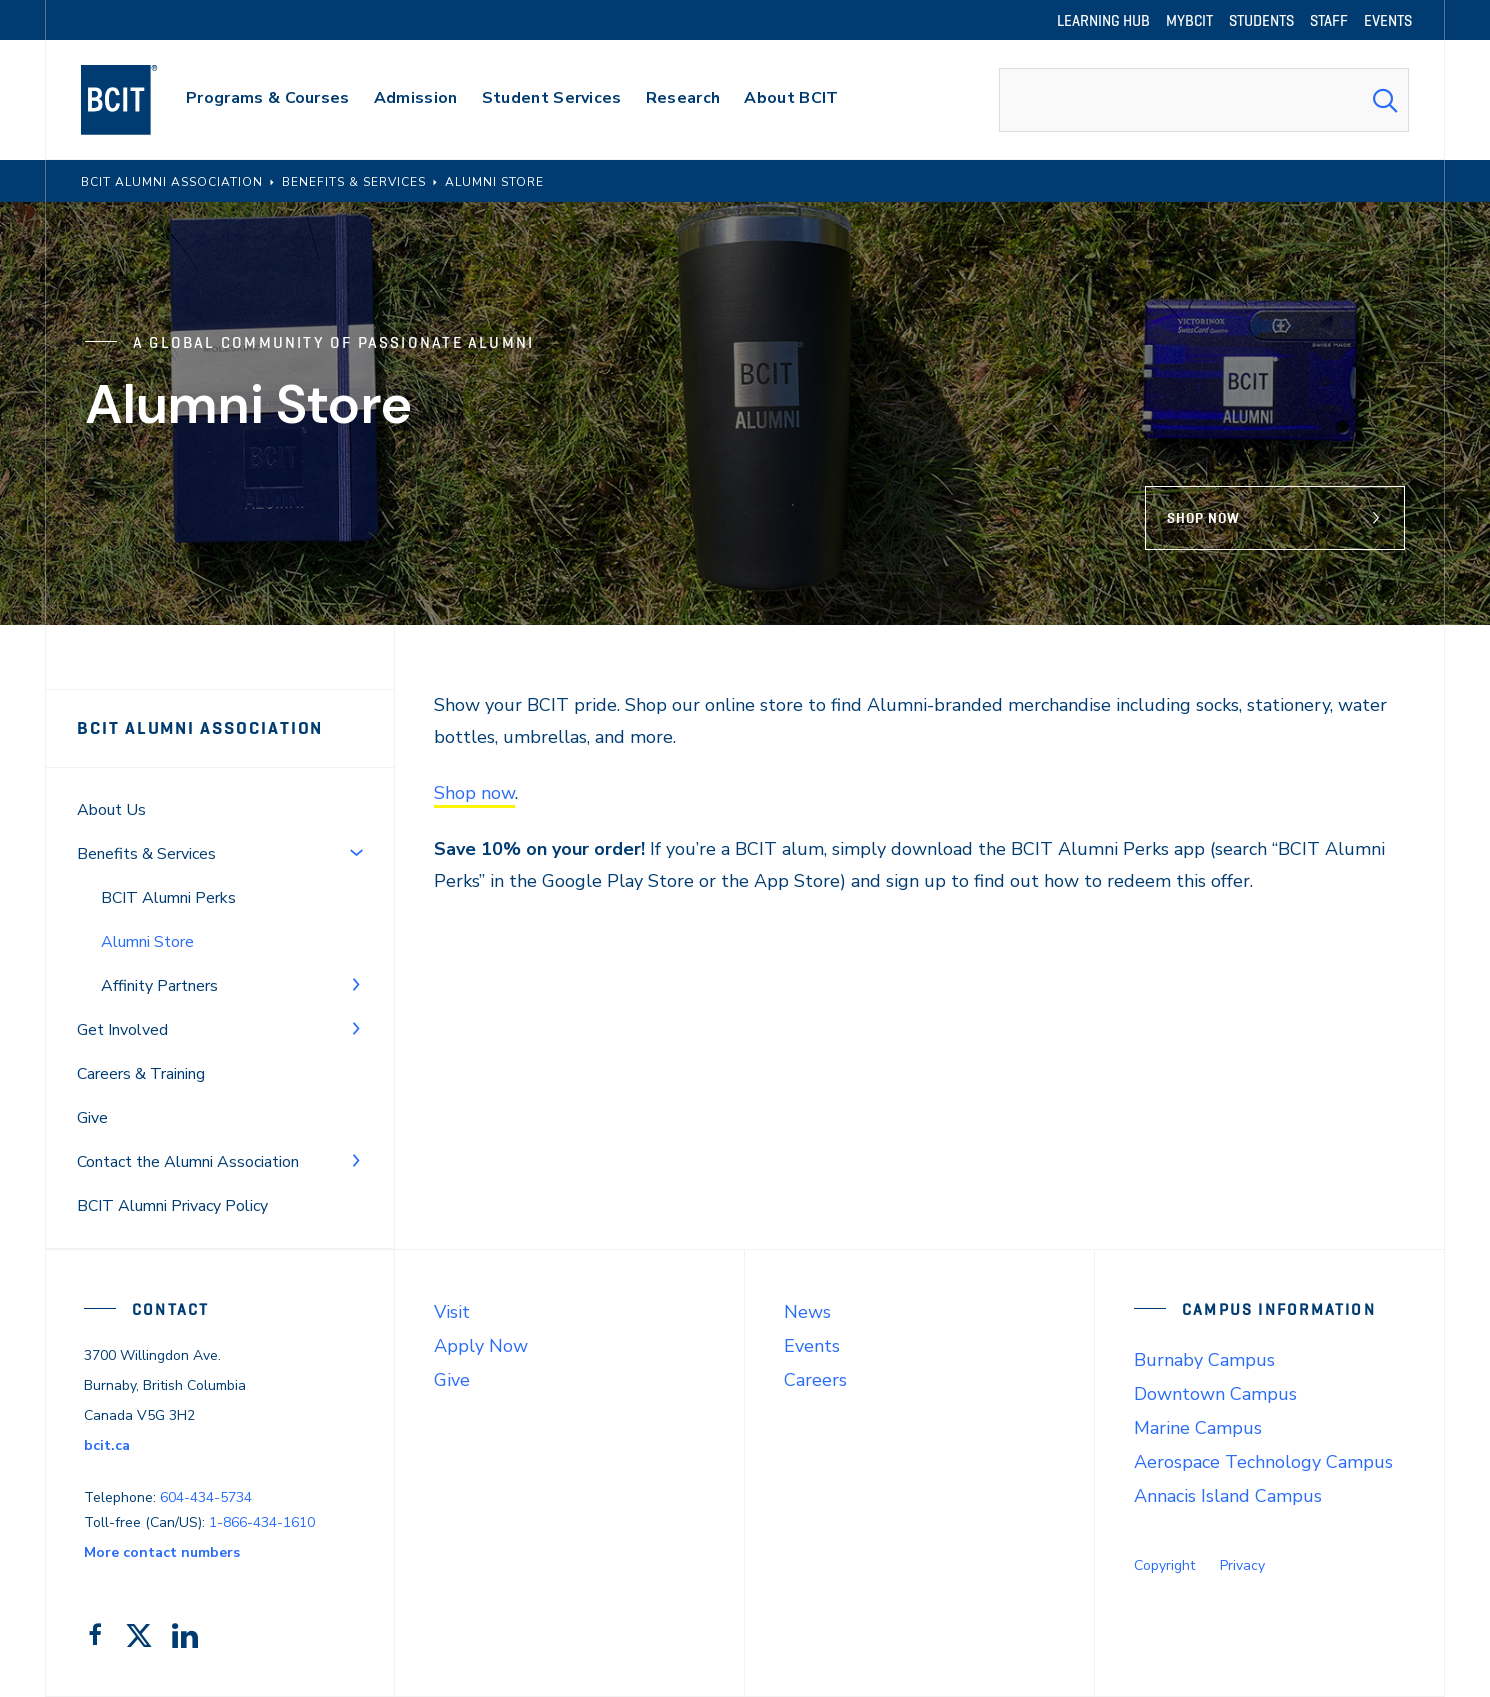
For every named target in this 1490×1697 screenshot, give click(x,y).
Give (92, 1118)
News (807, 1312)
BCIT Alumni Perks (168, 898)
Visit (452, 1312)
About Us (111, 810)
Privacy (1242, 1565)
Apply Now (481, 1346)
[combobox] (1204, 100)
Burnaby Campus (1204, 1360)
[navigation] (138, 100)
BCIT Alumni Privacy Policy (172, 1206)
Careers (815, 1380)
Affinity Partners (159, 986)
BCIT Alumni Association (200, 728)
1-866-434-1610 (262, 1522)
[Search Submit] (1385, 100)
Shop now (474, 793)
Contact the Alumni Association (188, 1162)
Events (812, 1346)
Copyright (1164, 1565)
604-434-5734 (206, 1497)
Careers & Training (141, 1074)
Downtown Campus (1215, 1394)
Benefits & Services (146, 854)
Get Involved (122, 1030)
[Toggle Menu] (356, 852)
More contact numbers (162, 1552)
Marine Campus (1198, 1428)
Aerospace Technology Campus (1263, 1462)
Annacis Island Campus (1228, 1496)
